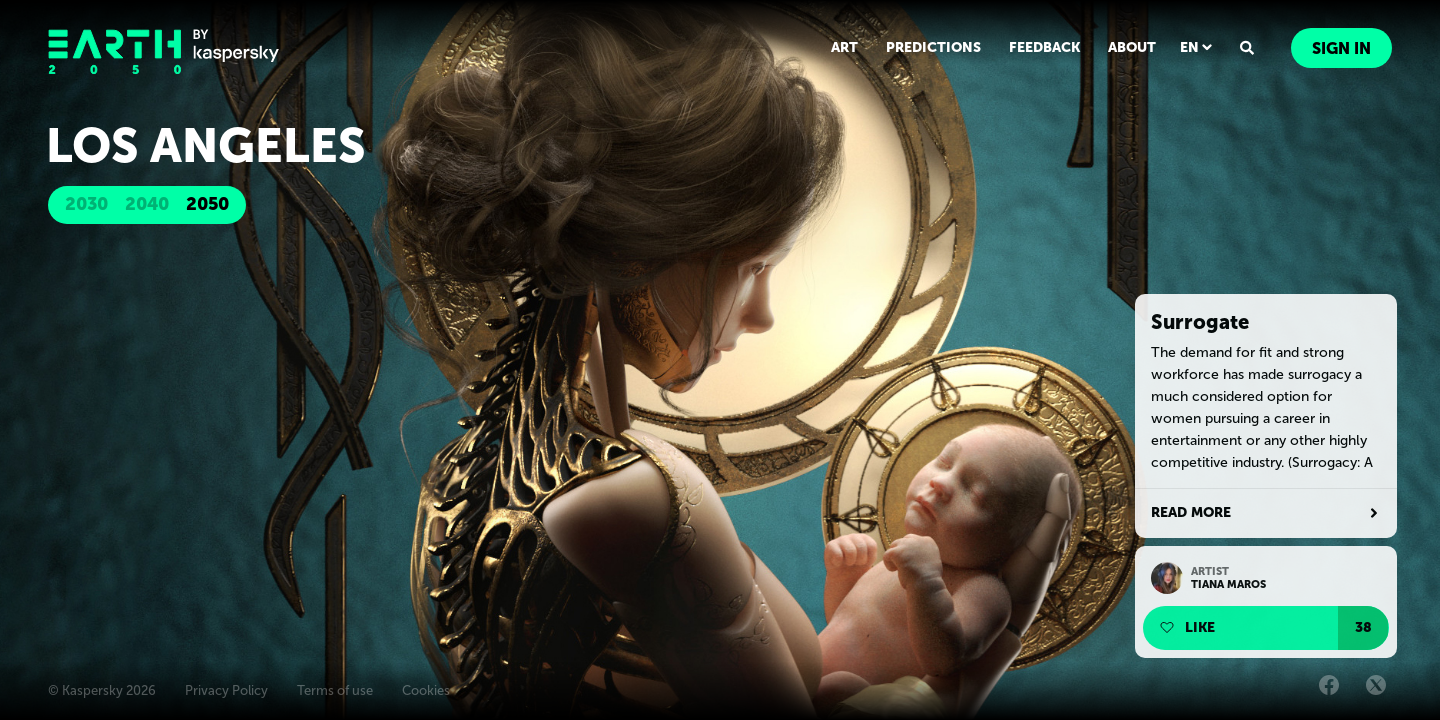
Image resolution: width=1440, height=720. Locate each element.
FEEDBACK (1044, 47)
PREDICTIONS (933, 47)
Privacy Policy (226, 690)
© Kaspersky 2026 (102, 690)
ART (844, 47)
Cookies (426, 690)
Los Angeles (206, 145)
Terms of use (335, 690)
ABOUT (1132, 47)
